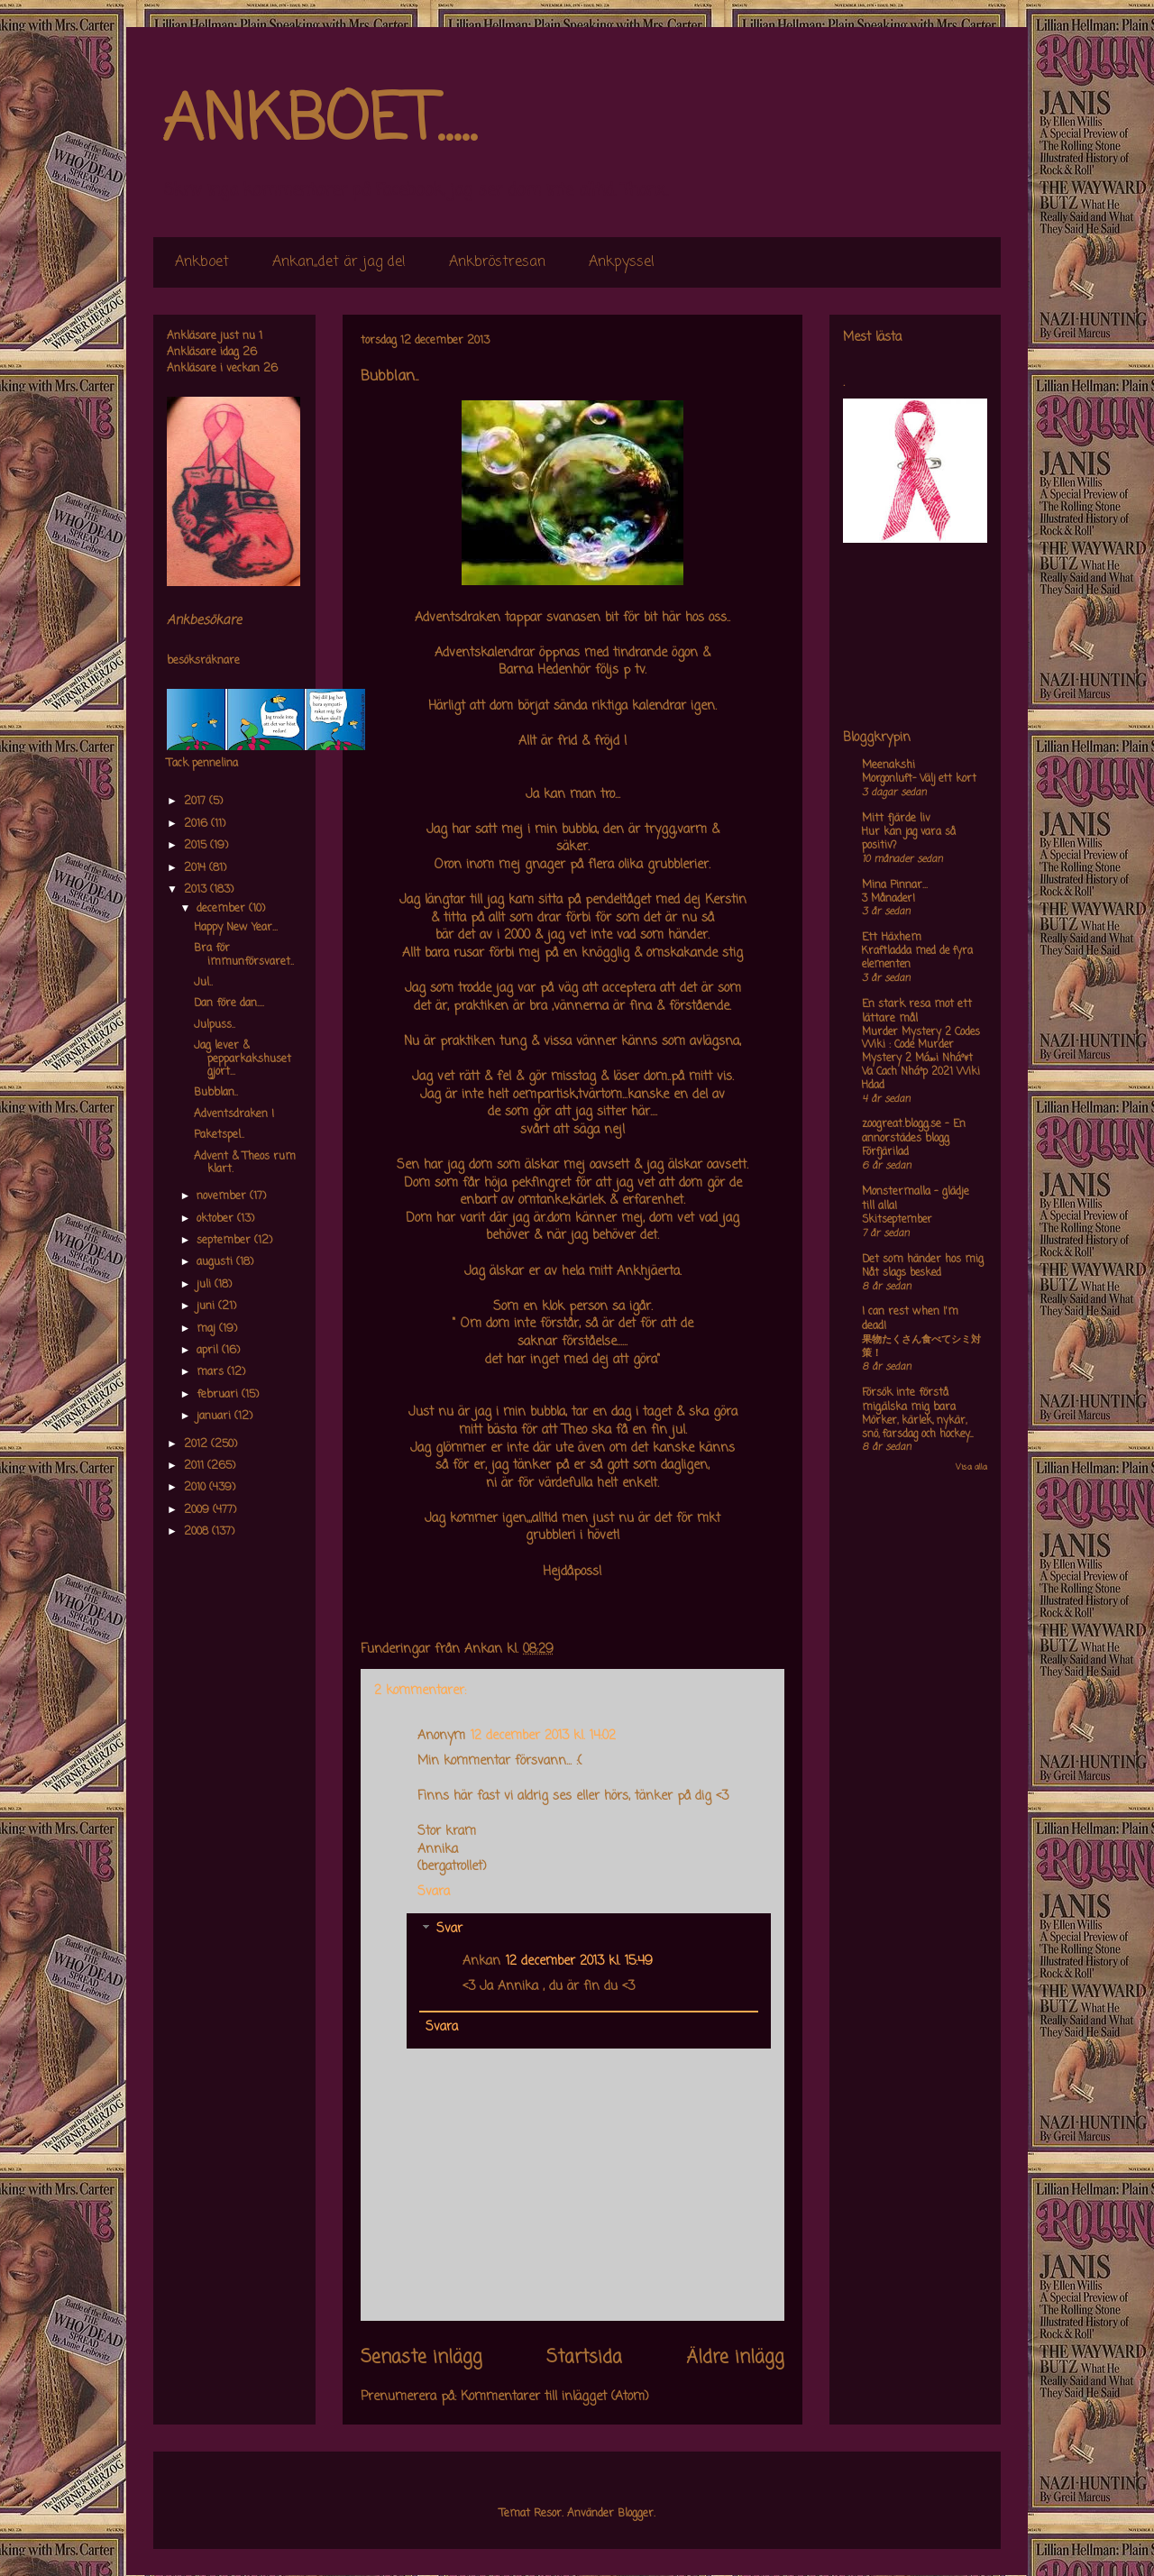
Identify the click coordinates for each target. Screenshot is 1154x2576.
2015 (197, 846)
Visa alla (971, 1467)
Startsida (584, 2357)
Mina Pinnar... (895, 885)
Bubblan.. (216, 1093)
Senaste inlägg (421, 2357)
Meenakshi (888, 765)
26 (250, 352)
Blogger (636, 2514)
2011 (195, 1466)
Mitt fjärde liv (896, 819)
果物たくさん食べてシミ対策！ (921, 1346)
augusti (216, 1262)
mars (212, 1372)
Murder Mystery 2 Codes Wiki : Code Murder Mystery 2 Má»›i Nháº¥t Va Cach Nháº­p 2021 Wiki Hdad (921, 1059)
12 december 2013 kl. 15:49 (579, 1961)
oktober (217, 1219)
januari (215, 1416)
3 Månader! (888, 899)
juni (207, 1306)
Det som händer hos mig (923, 1259)
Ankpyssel (622, 262)
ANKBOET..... (319, 122)
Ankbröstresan (497, 262)
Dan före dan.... (229, 1003)
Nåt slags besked (901, 1273)
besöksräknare (203, 661)
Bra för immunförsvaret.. (244, 954)
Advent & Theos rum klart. (245, 1163)
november (223, 1196)
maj (208, 1329)
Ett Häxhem (891, 938)
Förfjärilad (885, 1152)
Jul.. (203, 983)
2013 (197, 890)
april (209, 1351)
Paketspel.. (219, 1135)
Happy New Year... (236, 928)
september (225, 1241)
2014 (196, 868)
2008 (198, 1532)
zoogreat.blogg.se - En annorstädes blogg (914, 1131)
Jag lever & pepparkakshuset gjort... (242, 1059)
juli (206, 1285)
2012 (197, 1444)
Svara (433, 1892)
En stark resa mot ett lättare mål (917, 1011)
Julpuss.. (214, 1025)
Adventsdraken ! (234, 1114)
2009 (198, 1510)
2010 (196, 1488)
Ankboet (202, 262)
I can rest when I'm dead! (910, 1319)
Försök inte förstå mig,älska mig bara (909, 1400)
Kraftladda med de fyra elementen (917, 958)
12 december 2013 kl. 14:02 (543, 1736)
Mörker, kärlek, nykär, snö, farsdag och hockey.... (917, 1428)
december (223, 909)
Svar (449, 1930)
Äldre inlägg (735, 2357)
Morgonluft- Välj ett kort (919, 779)
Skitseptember (897, 1220)
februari (219, 1395)
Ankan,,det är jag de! (339, 262)
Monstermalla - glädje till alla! (915, 1199)
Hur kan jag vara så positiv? (909, 839)
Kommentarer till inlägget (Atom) (555, 2397)
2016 (197, 824)
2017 (196, 801)
